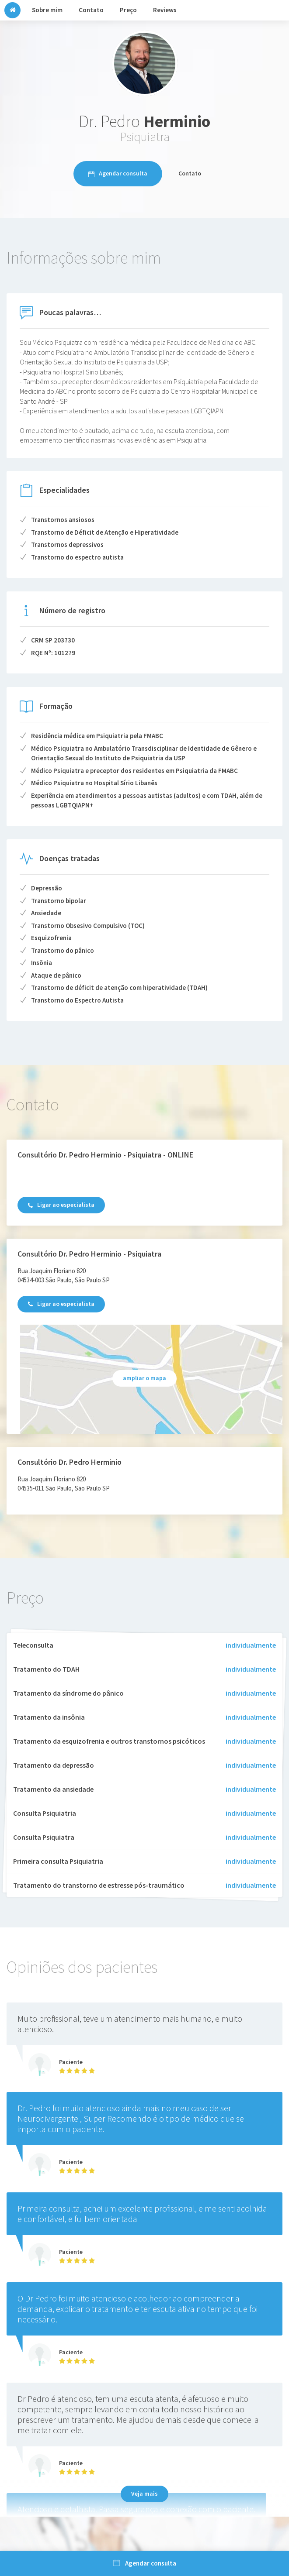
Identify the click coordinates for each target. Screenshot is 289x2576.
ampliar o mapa (144, 1378)
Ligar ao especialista (61, 1205)
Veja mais (144, 2493)
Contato (189, 173)
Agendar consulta (117, 173)
